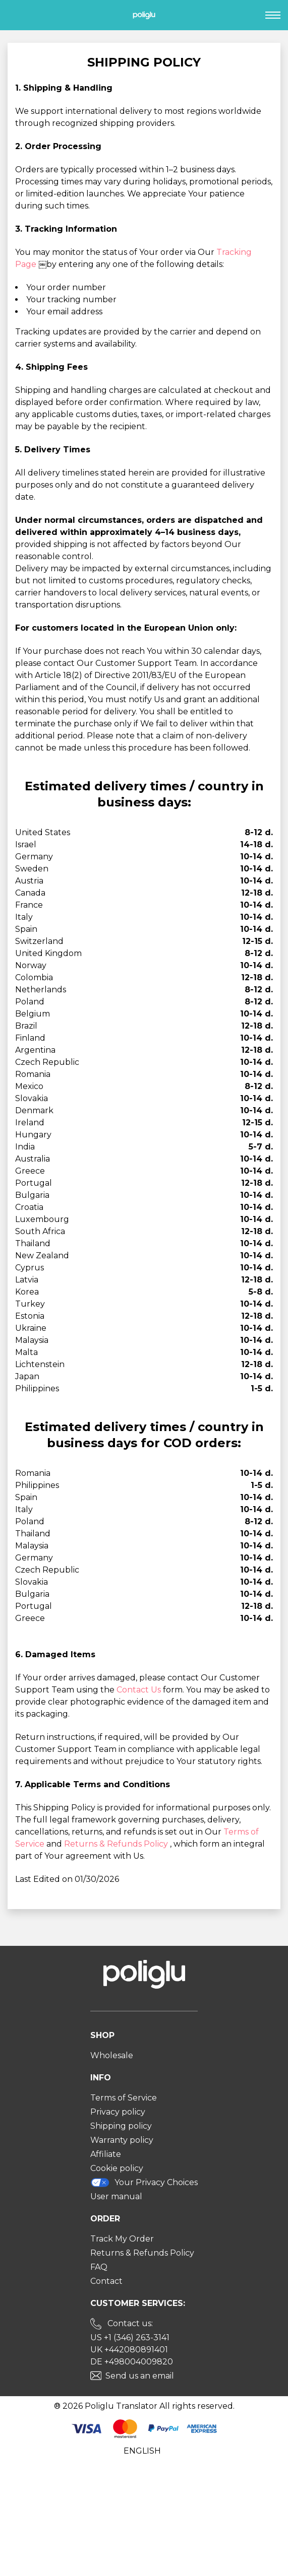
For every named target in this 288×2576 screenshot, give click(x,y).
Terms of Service (123, 2098)
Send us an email (139, 2376)
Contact (106, 2281)
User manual (116, 2196)
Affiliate (105, 2154)
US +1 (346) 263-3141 (129, 2337)
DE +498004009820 (131, 2361)
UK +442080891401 (129, 2349)
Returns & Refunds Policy (117, 1844)
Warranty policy (121, 2140)
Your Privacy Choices (144, 2182)
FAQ (98, 2267)
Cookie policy (116, 2168)
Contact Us (140, 1689)
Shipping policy (121, 2126)
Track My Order (122, 2239)
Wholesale (111, 2055)
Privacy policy (117, 2112)
